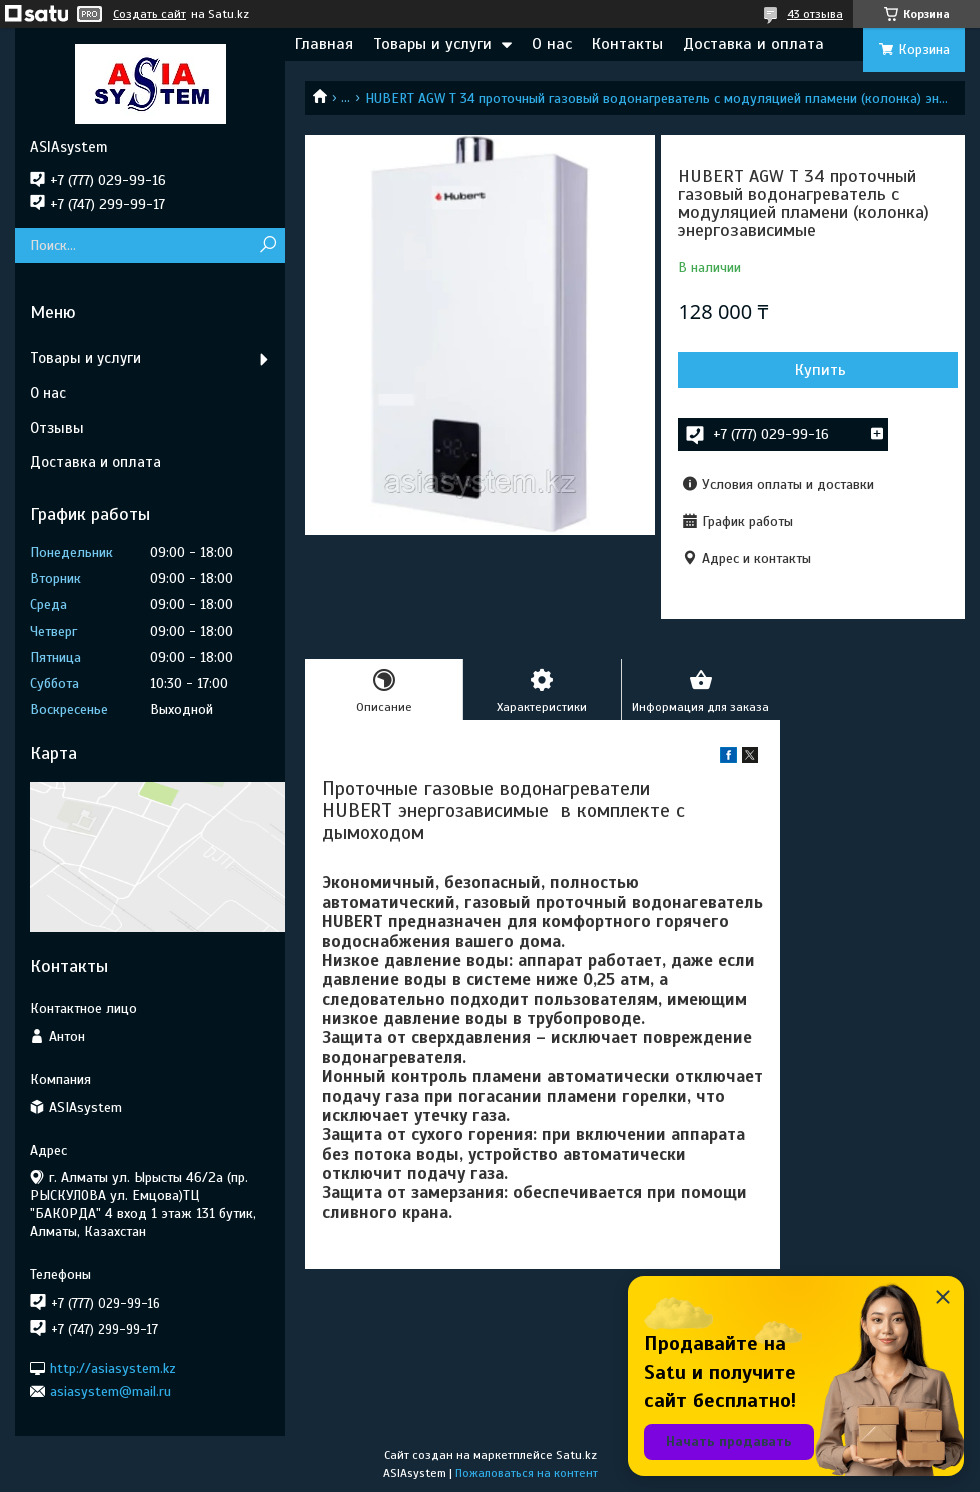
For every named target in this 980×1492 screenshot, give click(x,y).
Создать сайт (149, 14)
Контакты (627, 44)
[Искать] (267, 245)
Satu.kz (576, 1455)
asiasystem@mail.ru (110, 1391)
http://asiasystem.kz (113, 1367)
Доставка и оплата (753, 44)
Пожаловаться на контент (526, 1473)
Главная (324, 44)
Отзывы (57, 428)
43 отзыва (815, 14)
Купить (820, 370)
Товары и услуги (432, 44)
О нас (552, 44)
